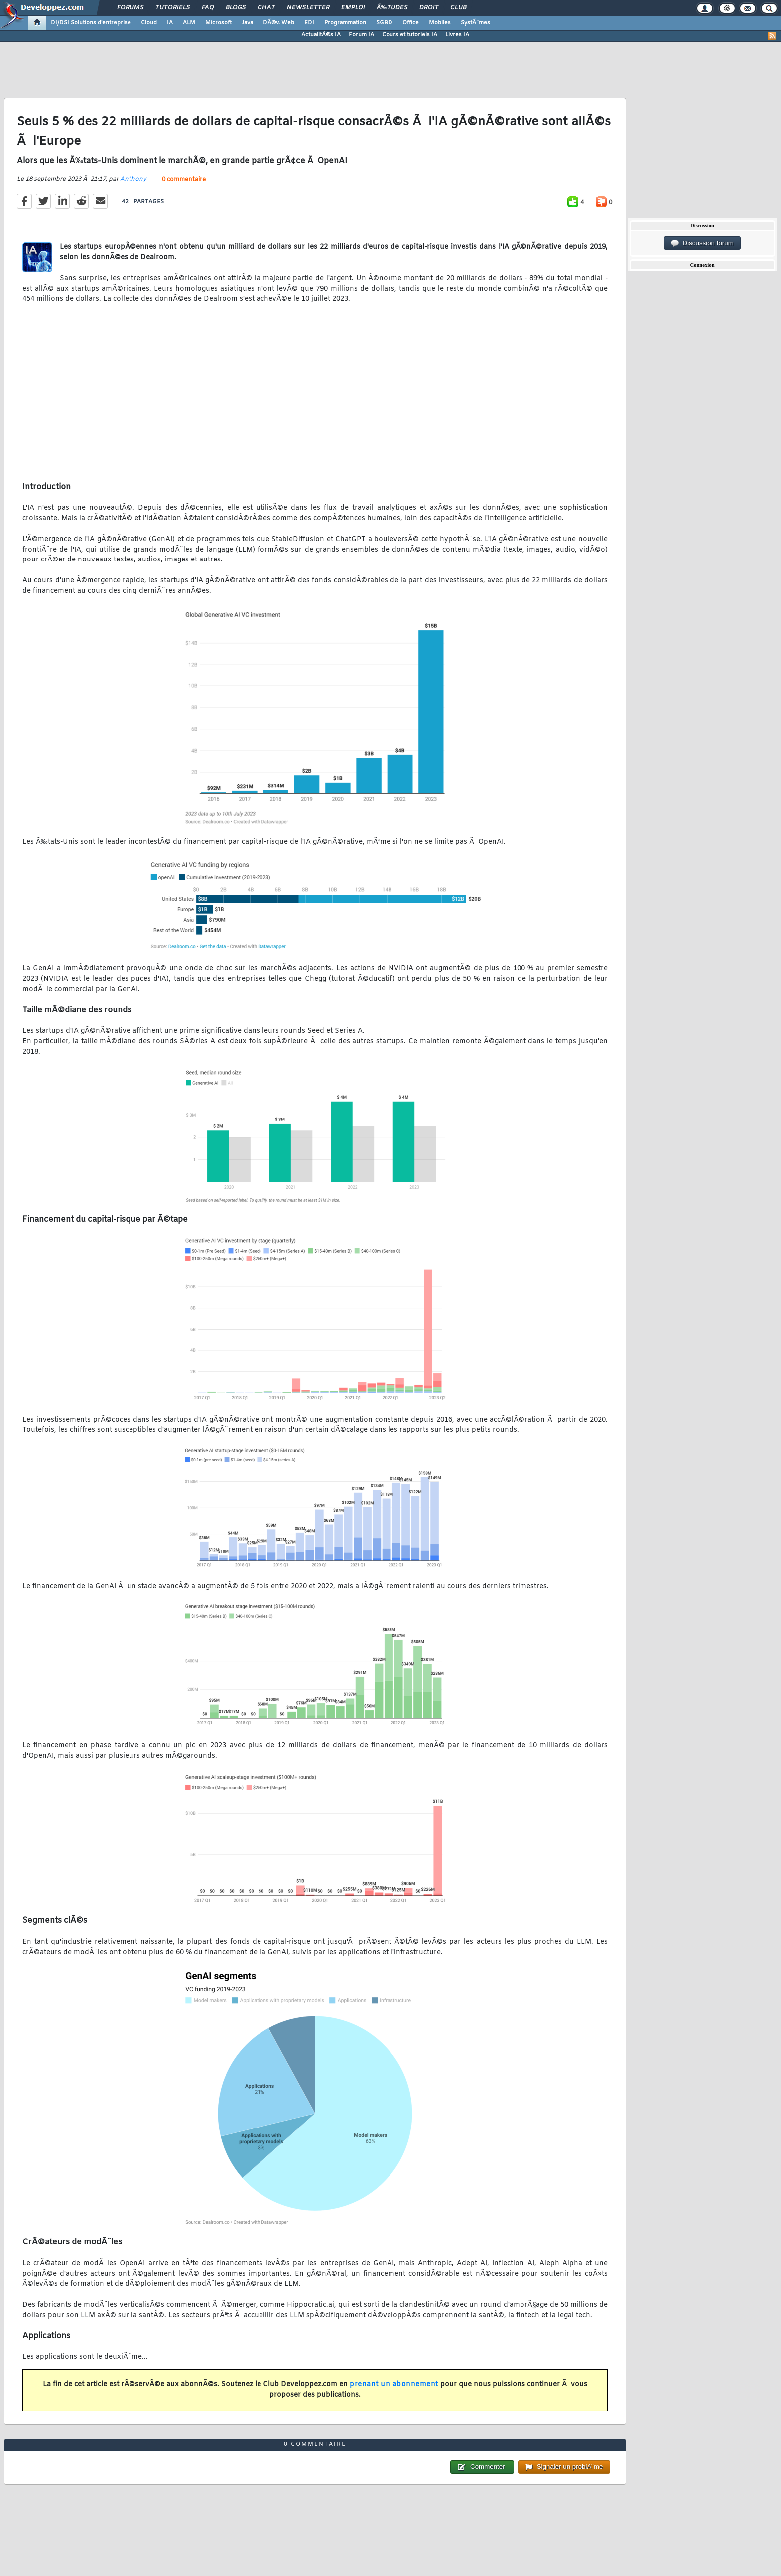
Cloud (149, 22)
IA (170, 22)
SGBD (384, 22)
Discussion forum (702, 243)
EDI (309, 22)
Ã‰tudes (392, 8)
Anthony (133, 179)
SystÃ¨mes (475, 22)
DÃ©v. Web (278, 22)
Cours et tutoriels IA (409, 34)
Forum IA (361, 34)
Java (247, 22)
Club (458, 8)
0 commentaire (184, 180)
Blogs (236, 8)
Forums (130, 8)
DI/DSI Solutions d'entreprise (91, 22)
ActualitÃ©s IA (321, 34)
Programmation (345, 22)
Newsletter (308, 8)
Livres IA (457, 34)
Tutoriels (172, 8)
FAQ (208, 8)
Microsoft (218, 22)
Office (410, 22)
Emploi (353, 8)
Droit (428, 8)
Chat (266, 8)
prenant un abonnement (394, 2384)
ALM (189, 22)
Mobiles (440, 22)
